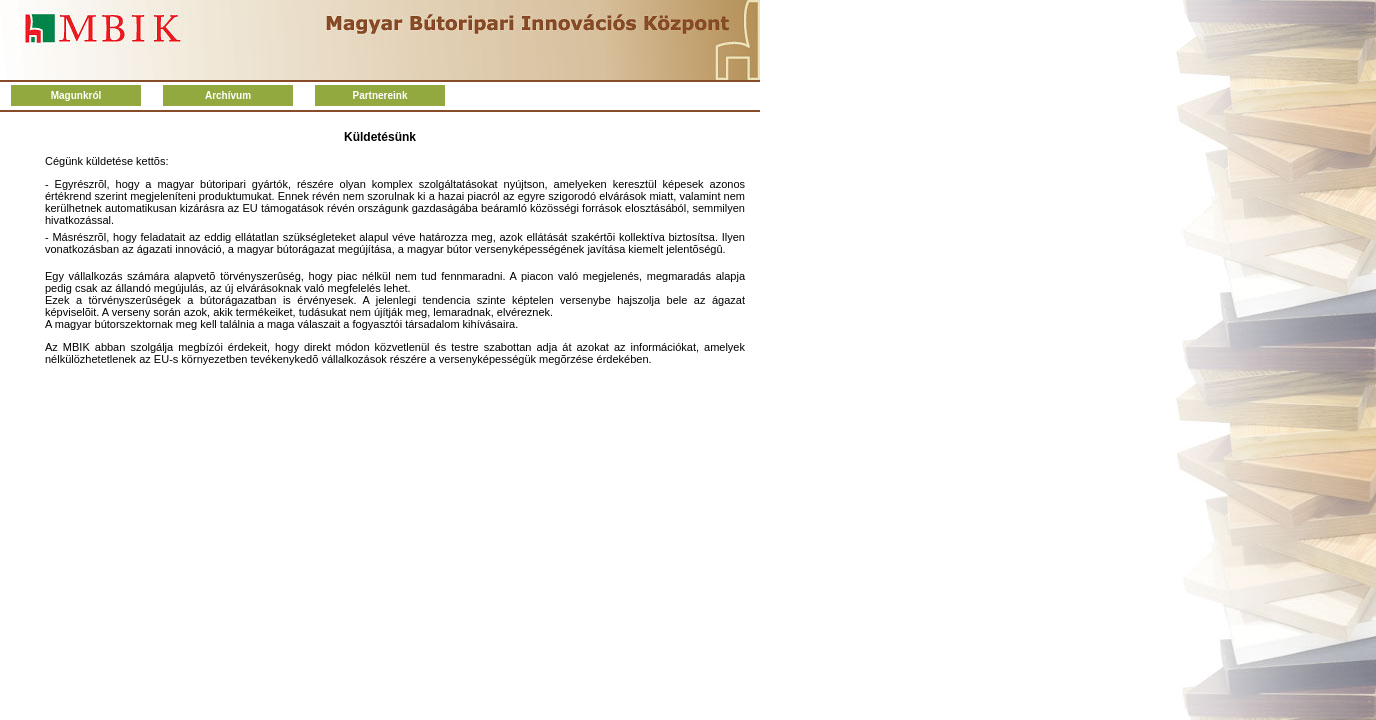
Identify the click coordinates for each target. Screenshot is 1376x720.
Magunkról (76, 95)
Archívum (228, 95)
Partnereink (379, 95)
